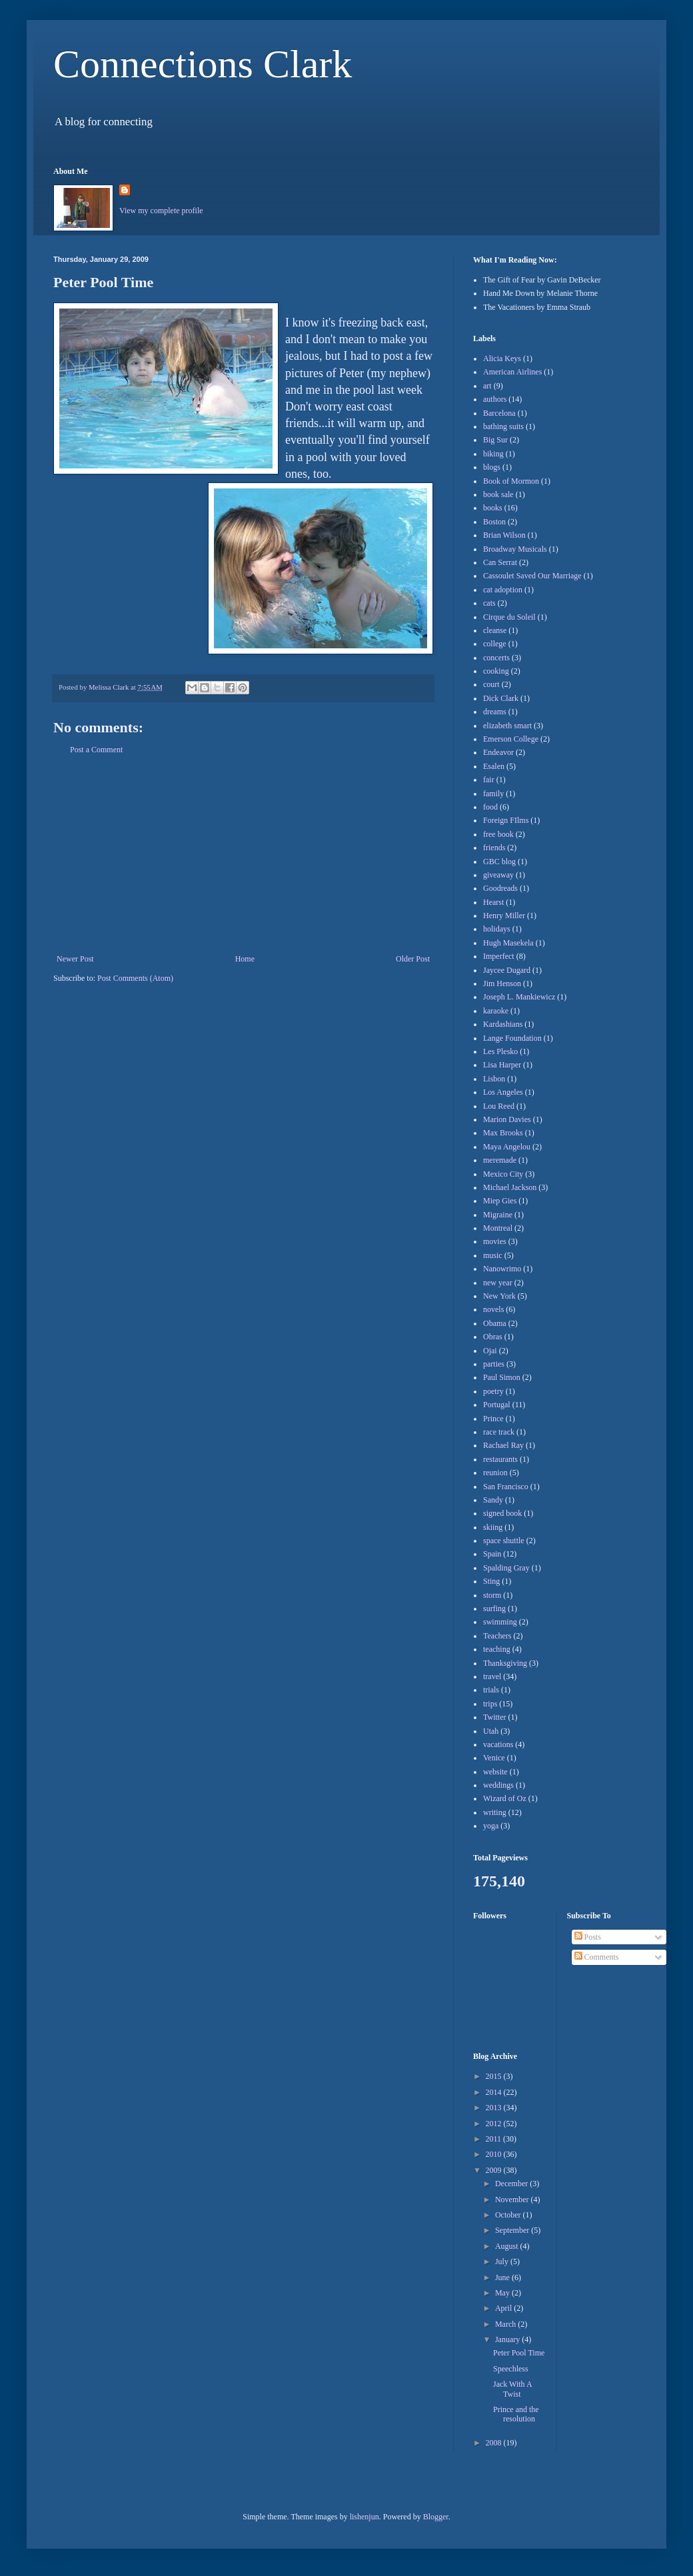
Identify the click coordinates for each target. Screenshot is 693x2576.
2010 (495, 2154)
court (491, 684)
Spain (492, 1554)
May (503, 2292)
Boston (494, 521)
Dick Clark (500, 698)
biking (493, 453)
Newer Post (75, 959)
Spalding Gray (506, 1568)
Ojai (490, 1350)
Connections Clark (202, 64)
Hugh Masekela (508, 943)
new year (497, 1282)
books (492, 507)
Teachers (497, 1635)
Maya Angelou (506, 1146)
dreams (494, 711)
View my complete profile (161, 210)
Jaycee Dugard (506, 970)
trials (491, 1689)
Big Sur (495, 439)
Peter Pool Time (518, 2352)
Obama (494, 1323)
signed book (502, 1513)
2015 (495, 2076)
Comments (596, 1957)
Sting (491, 1581)
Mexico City (503, 1174)
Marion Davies (507, 1119)
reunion (495, 1472)
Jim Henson (502, 983)
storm (492, 1595)
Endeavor (498, 752)
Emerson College (510, 739)
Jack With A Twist (512, 2388)
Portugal (496, 1404)
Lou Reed (498, 1106)
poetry (493, 1391)
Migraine (497, 1214)
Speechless (510, 2368)
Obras (492, 1336)
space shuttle (503, 1540)
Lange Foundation (512, 1038)
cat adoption (502, 589)
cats (489, 603)
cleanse (494, 630)
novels (493, 1309)
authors (494, 399)
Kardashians (502, 1024)
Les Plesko (500, 1051)
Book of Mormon (511, 481)
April (504, 2308)
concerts (496, 657)
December (512, 2183)
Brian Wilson (504, 535)
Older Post (413, 959)
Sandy (493, 1500)
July (502, 2261)
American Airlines (512, 371)
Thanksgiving (505, 1663)
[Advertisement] (243, 854)
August (507, 2246)
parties (493, 1364)
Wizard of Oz (504, 1798)
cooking (496, 671)
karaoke (495, 1010)
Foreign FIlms (505, 820)
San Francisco (505, 1486)
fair (488, 779)
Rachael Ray (503, 1445)
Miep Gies (499, 1200)
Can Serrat (500, 562)
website (495, 1771)
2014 (495, 2092)
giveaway (498, 875)
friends (494, 847)
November (513, 2199)
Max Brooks (503, 1132)
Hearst (493, 902)
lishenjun (364, 2516)
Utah (490, 1731)
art (487, 385)
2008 (495, 2442)
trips (490, 1703)
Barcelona (499, 413)
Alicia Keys (502, 358)
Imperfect (498, 956)
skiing (492, 1527)
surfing (494, 1608)
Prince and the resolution (516, 2414)
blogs (491, 467)
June (503, 2277)
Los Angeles (503, 1092)
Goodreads (500, 888)
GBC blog (499, 861)
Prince (493, 1418)
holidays (496, 929)
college (494, 643)
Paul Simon (501, 1377)
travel (492, 1676)
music (492, 1255)
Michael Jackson (509, 1187)
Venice (494, 1757)
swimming (500, 1621)
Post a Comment (96, 749)
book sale (498, 494)
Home (245, 959)
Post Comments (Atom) (135, 978)
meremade (499, 1160)
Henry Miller (504, 915)
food (490, 807)
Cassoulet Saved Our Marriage (532, 575)
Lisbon (494, 1078)
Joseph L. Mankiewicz (519, 996)
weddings (498, 1785)
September (513, 2230)
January (508, 2339)
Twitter (494, 1717)
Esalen (493, 766)
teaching (496, 1649)
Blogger (435, 2516)
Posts (587, 1937)
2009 (495, 2170)
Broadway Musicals (515, 549)
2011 (495, 2139)
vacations (498, 1744)
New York (499, 1296)
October (509, 2215)
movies (494, 1241)
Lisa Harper (502, 1064)
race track (498, 1432)
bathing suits (503, 426)
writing (494, 1812)
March (506, 2324)
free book (498, 834)
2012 (495, 2123)
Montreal (497, 1228)
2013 (495, 2107)
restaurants (500, 1459)
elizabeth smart (507, 725)
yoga (490, 1825)
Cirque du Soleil (509, 617)
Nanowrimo (502, 1268)
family (493, 793)
